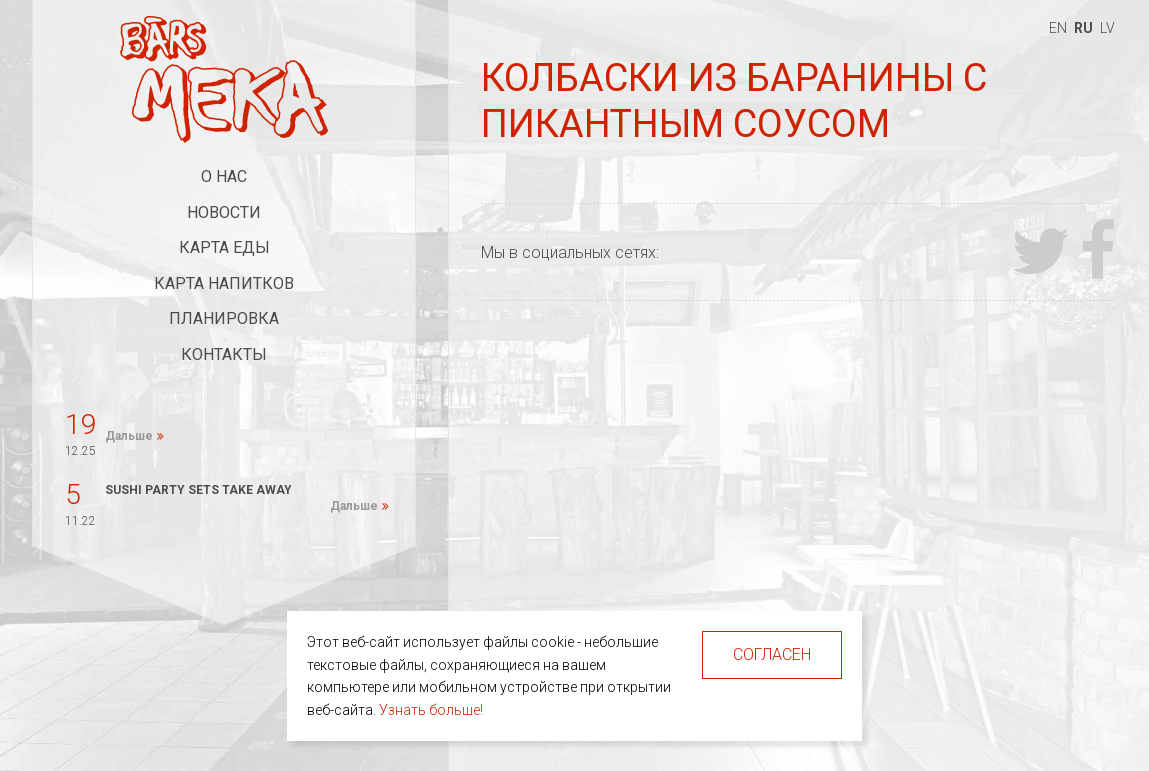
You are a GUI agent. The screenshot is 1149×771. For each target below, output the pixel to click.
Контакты (224, 354)
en (1058, 28)
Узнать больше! (431, 710)
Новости (224, 212)
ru (1083, 28)
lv (1107, 28)
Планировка (224, 318)
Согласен (772, 654)
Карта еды (224, 247)
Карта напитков (224, 283)
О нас (224, 176)
